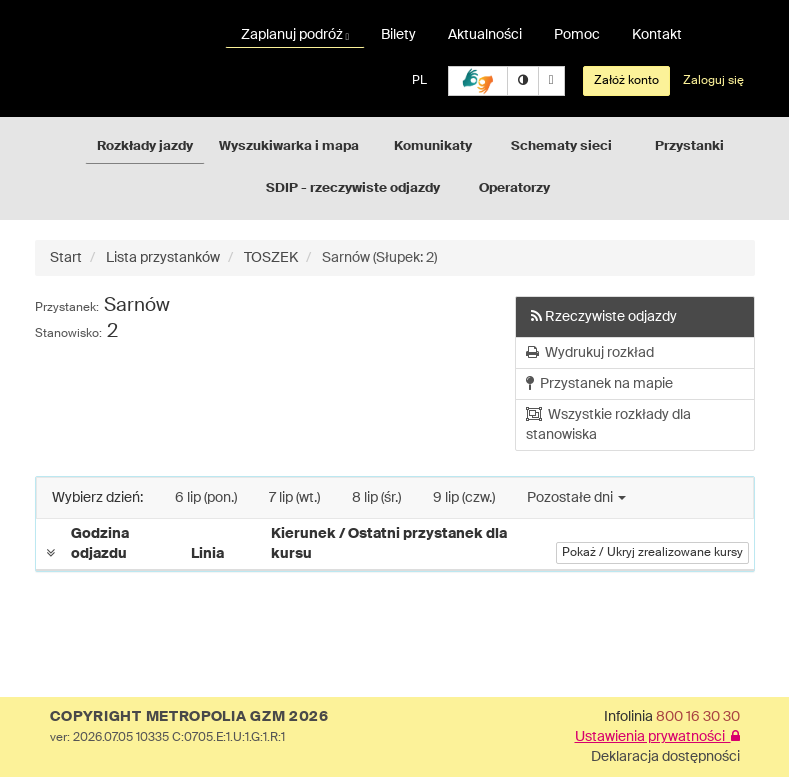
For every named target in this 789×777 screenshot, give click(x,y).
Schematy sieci (561, 146)
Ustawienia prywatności (657, 737)
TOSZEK (271, 258)
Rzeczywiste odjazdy (604, 316)
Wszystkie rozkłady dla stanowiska (608, 424)
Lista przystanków (163, 258)
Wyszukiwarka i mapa (289, 146)
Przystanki (689, 146)
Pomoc (577, 35)
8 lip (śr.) (376, 498)
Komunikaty (433, 146)
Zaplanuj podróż (295, 35)
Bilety (398, 35)
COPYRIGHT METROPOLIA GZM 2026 (189, 717)
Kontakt (657, 35)
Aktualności (485, 35)
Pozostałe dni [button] (576, 498)
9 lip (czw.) (464, 498)
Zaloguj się (713, 81)
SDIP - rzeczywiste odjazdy (353, 188)
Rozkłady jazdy (145, 146)
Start (66, 258)
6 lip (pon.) (206, 498)
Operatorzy (514, 188)
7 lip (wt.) (294, 498)
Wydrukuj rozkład (590, 352)
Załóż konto (626, 81)
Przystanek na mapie (599, 383)
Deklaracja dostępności (665, 757)
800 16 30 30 (698, 717)
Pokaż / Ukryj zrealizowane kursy (652, 553)
